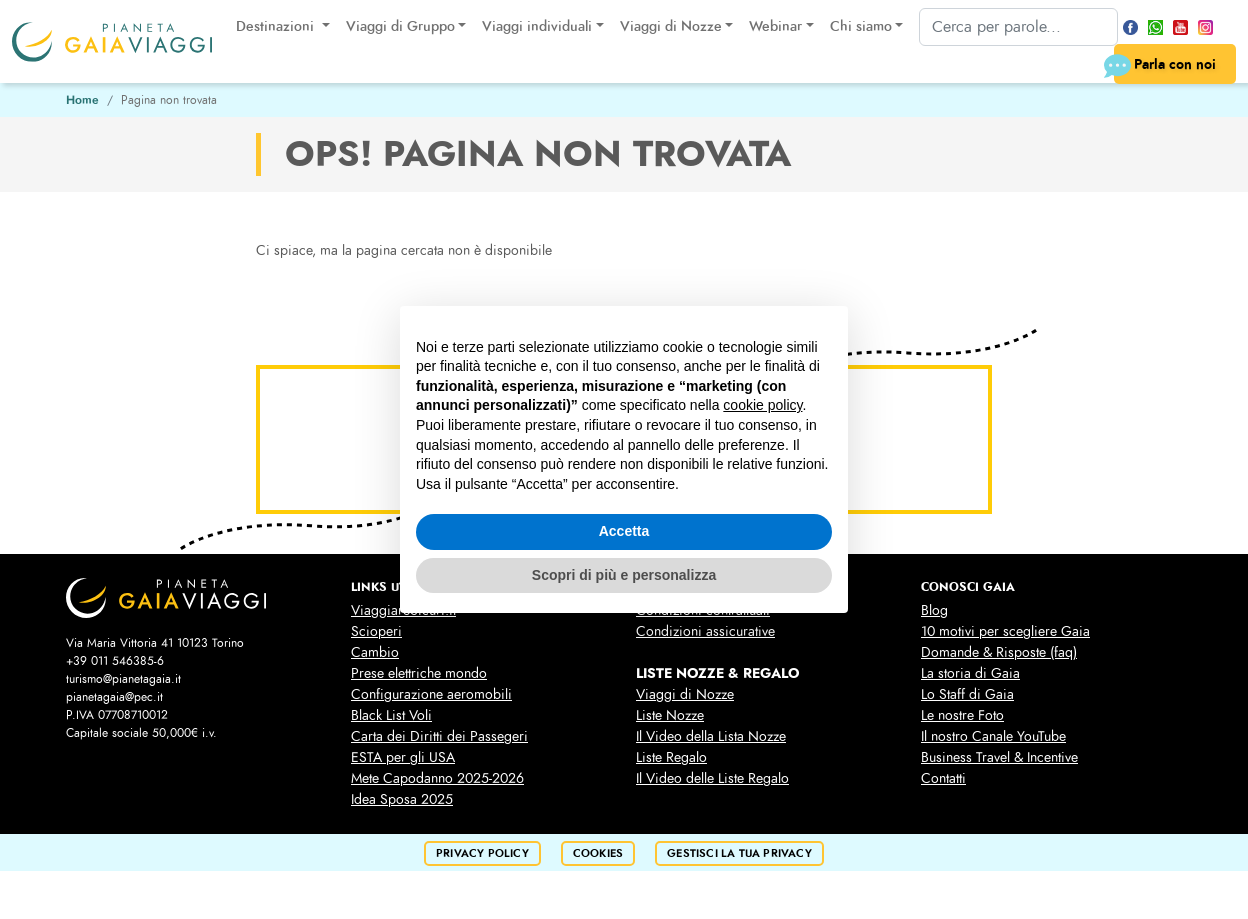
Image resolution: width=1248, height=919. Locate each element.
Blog (934, 610)
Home (82, 100)
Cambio (375, 652)
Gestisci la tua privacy (739, 853)
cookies (598, 853)
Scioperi (376, 631)
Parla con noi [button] (1165, 66)
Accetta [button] (624, 531)
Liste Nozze (670, 715)
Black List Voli (391, 715)
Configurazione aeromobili (431, 694)
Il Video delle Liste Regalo (712, 778)
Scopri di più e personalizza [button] (624, 575)
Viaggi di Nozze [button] (671, 26)
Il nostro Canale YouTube (993, 736)
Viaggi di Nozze (685, 694)
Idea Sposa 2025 (402, 799)
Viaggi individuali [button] (537, 26)
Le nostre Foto (962, 715)
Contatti (943, 778)
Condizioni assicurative (705, 631)
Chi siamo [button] (861, 26)
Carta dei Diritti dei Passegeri (439, 736)
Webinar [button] (775, 26)
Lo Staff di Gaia (967, 694)
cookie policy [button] (762, 405)
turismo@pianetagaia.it (123, 679)
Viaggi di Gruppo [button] (400, 26)
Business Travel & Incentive (999, 757)
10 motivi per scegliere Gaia (1005, 631)
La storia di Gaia (970, 673)
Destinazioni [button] (277, 26)
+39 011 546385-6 (115, 661)
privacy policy (482, 853)
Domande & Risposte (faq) (999, 652)
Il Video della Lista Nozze (711, 736)
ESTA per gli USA (403, 757)
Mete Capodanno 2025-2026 (437, 778)
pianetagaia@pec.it (114, 697)
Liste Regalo (671, 757)
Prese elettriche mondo (419, 673)
